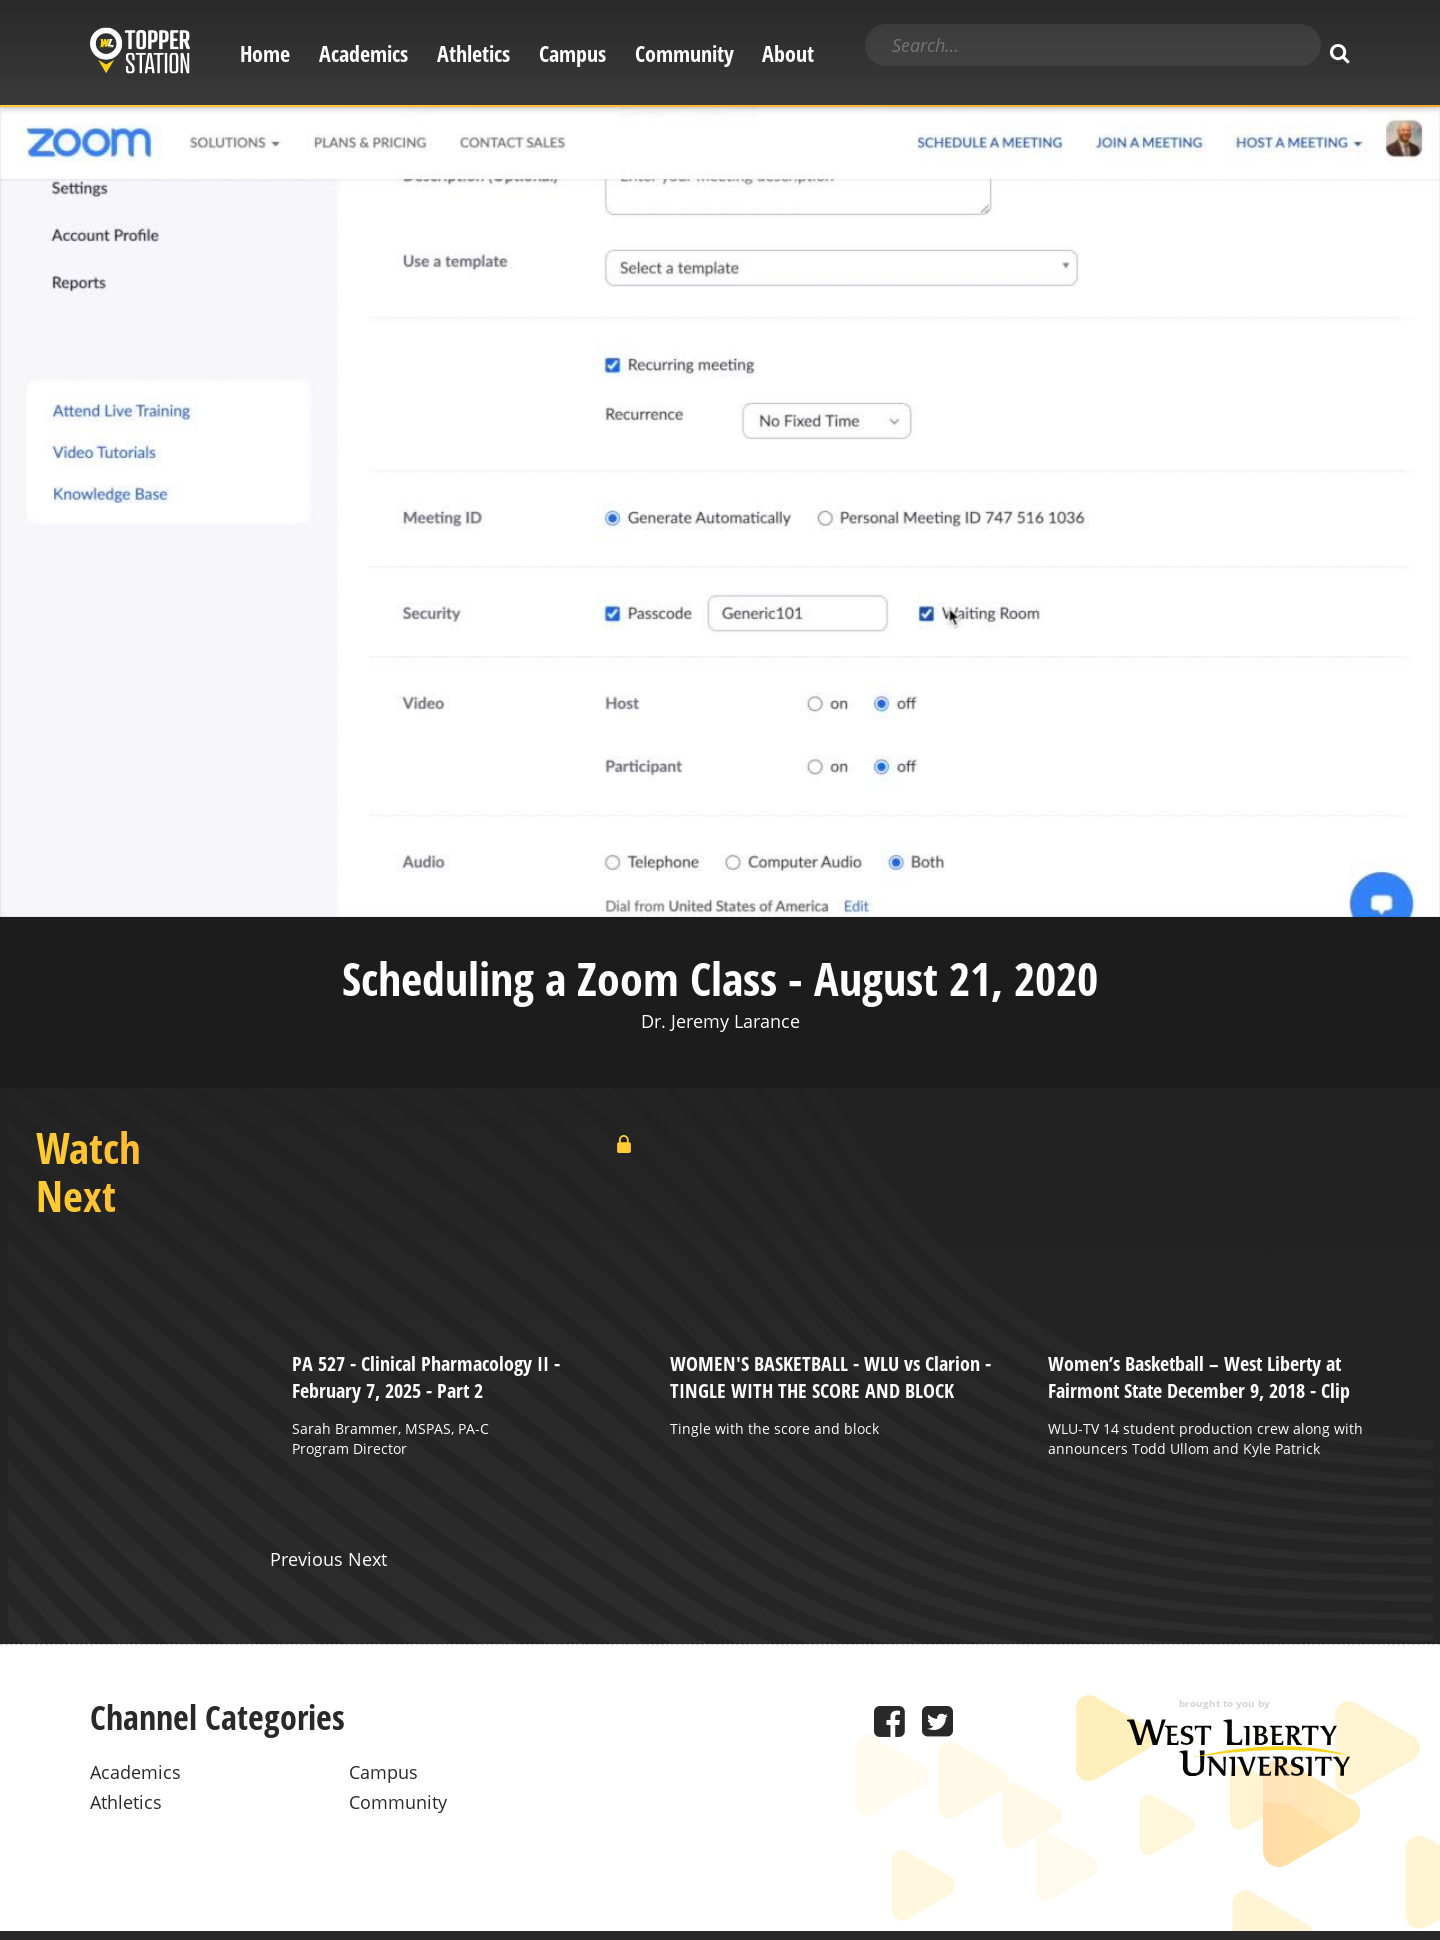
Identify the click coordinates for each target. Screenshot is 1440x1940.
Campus (572, 53)
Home (265, 53)
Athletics (473, 53)
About (788, 53)
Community (684, 53)
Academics (363, 53)
